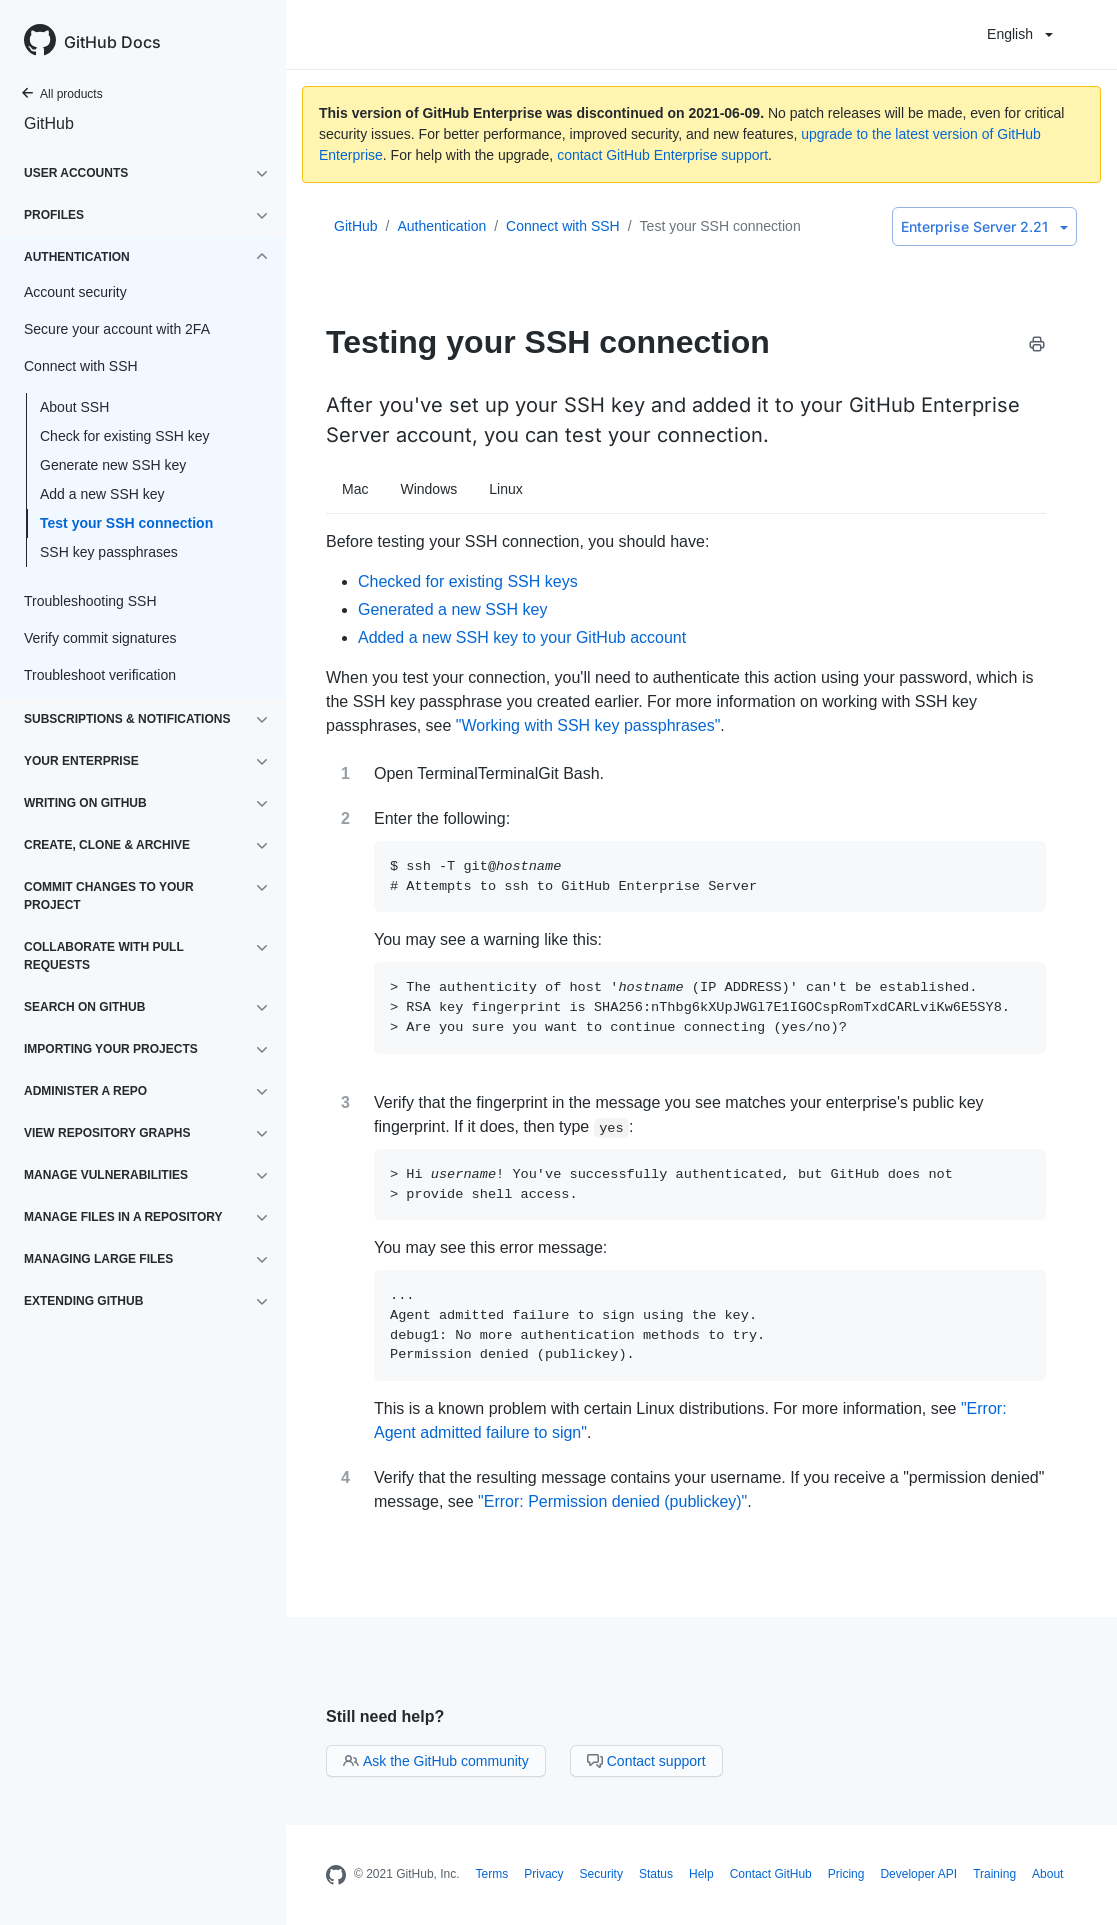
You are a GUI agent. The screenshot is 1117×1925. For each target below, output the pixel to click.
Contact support (646, 1761)
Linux (505, 489)
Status (656, 1874)
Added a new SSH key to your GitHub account (522, 637)
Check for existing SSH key (125, 436)
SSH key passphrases (109, 552)
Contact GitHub (771, 1874)
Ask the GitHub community (436, 1761)
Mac (355, 489)
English (1020, 34)
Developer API (918, 1874)
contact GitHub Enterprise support (662, 155)
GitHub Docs (112, 42)
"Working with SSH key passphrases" (588, 725)
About (1047, 1874)
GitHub (49, 123)
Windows (428, 489)
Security (601, 1874)
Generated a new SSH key (452, 609)
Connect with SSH (563, 226)
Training (994, 1874)
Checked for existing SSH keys (468, 581)
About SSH (74, 407)
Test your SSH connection (126, 523)
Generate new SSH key (113, 465)
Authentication (441, 226)
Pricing (846, 1874)
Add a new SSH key (102, 494)
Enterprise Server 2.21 (984, 226)
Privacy (543, 1874)
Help (701, 1874)
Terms (492, 1874)
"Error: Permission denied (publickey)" (612, 1501)
